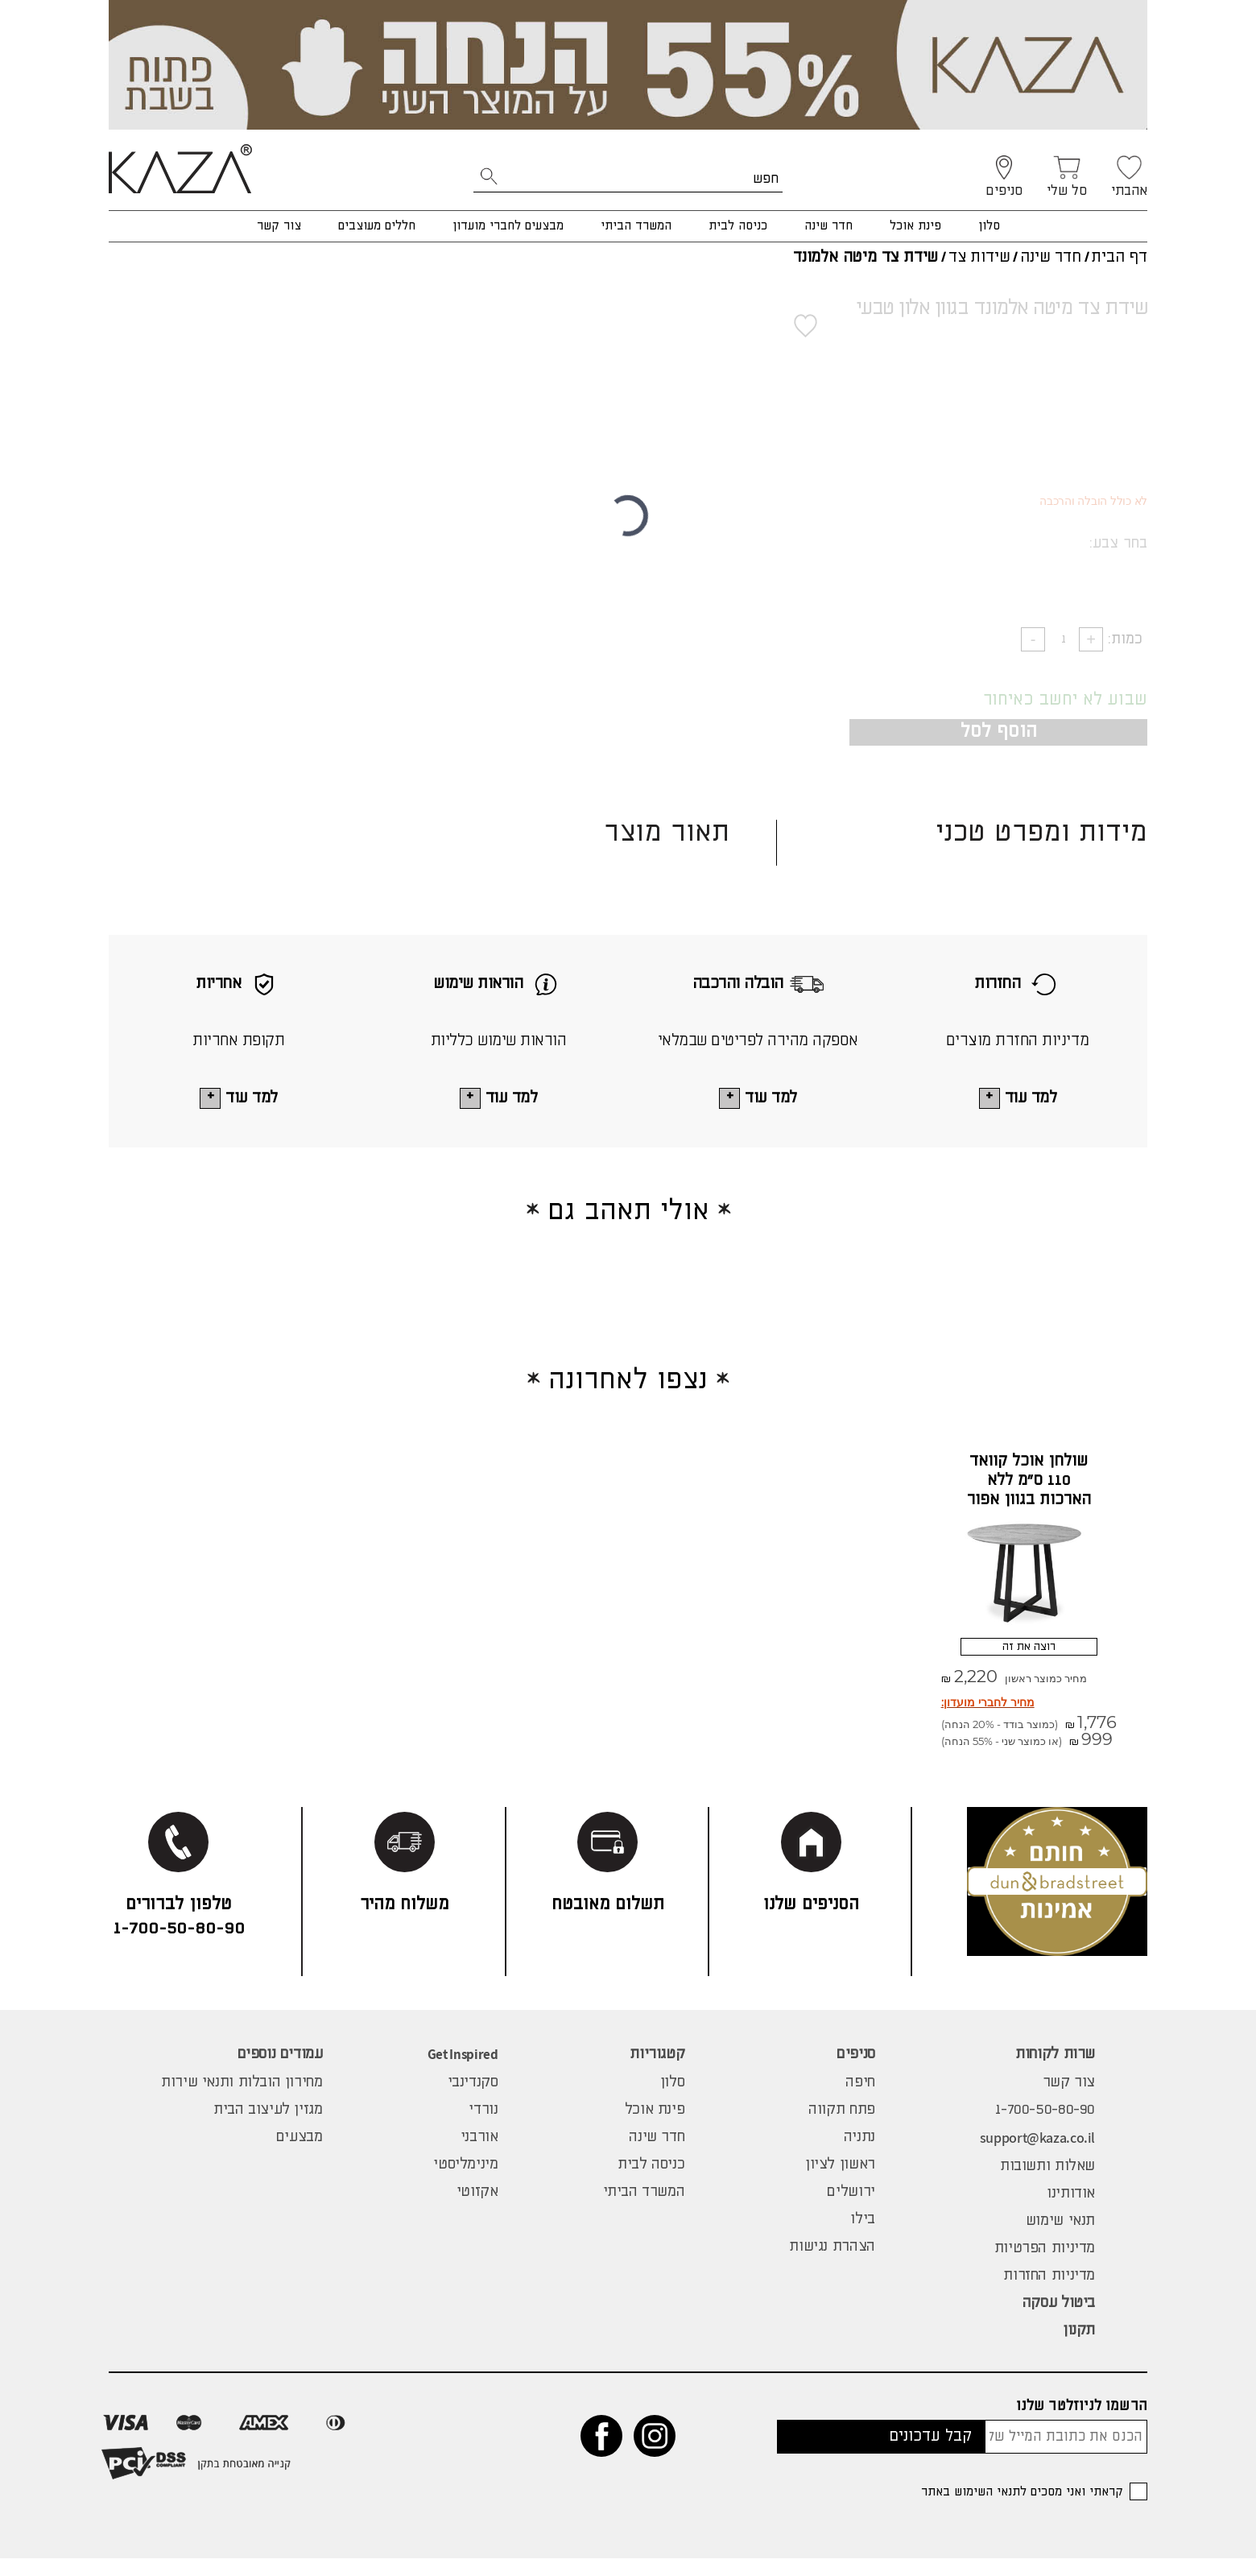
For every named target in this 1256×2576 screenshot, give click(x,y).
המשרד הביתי (636, 226)
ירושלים (850, 2210)
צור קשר (279, 226)
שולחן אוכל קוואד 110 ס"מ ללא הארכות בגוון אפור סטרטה (1029, 1496)
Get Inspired (463, 2072)
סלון (989, 226)
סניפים (856, 2072)
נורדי (483, 2127)
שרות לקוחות (1055, 2072)
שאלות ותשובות (1047, 2184)
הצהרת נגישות (831, 2264)
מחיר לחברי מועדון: (988, 1720)
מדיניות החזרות (1049, 2293)
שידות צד (979, 257)
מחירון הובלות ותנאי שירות (242, 2100)
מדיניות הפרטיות (1044, 2266)
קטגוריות (657, 2072)
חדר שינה (828, 226)
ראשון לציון (840, 2182)
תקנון (1079, 2348)
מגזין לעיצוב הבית (268, 2127)
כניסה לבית (738, 226)
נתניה (859, 2155)
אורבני (479, 2155)
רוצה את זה (1028, 1658)
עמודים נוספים (280, 2072)
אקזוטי (477, 2210)
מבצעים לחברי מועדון (508, 226)
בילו (862, 2237)
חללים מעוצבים (376, 226)
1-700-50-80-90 (1045, 2127)
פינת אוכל (915, 226)
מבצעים (299, 2155)
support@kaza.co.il (1037, 2155)
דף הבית (1119, 257)
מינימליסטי (465, 2182)
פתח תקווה (841, 2127)
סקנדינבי (473, 2100)
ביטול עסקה (1059, 2321)
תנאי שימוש (1060, 2239)
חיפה (859, 2100)
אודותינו (1071, 2211)
